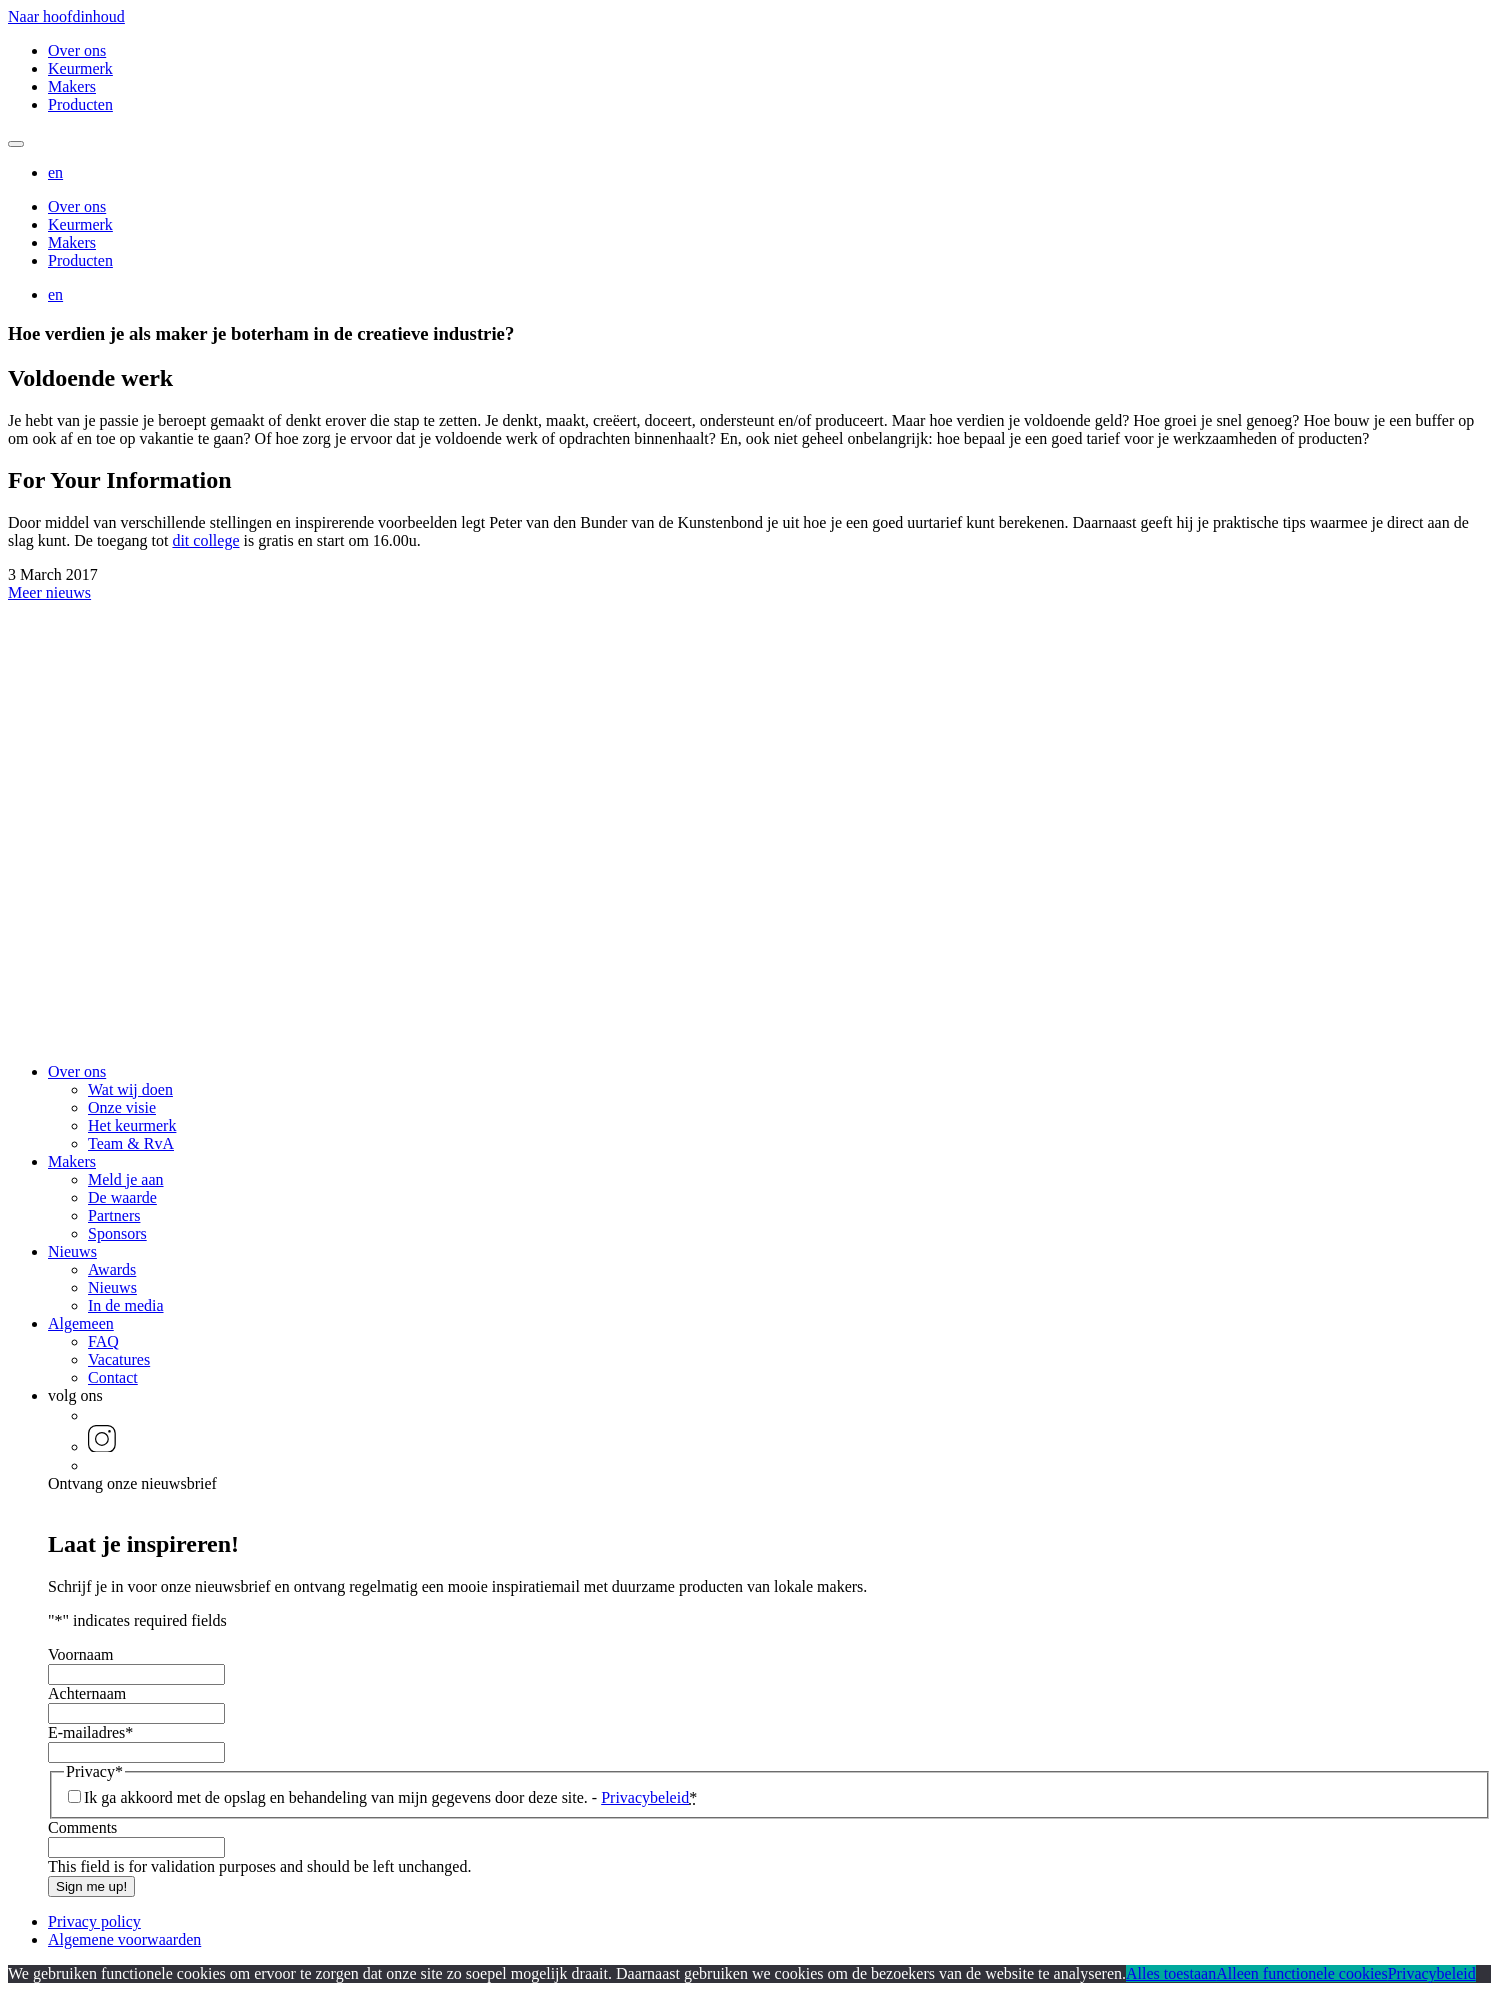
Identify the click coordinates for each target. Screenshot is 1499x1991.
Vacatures (119, 1359)
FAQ (103, 1341)
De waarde (122, 1197)
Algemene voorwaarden (124, 1939)
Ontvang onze (132, 1483)
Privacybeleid (645, 1797)
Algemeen (81, 1323)
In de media (126, 1305)
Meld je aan (126, 1179)
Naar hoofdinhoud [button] (66, 16)
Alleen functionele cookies (1302, 1973)
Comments (82, 1827)
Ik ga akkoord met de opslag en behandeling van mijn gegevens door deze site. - (390, 1797)
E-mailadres (90, 1732)
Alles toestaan (1171, 1973)
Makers (72, 86)
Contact (113, 1377)
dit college (205, 540)
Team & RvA (131, 1143)
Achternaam (87, 1693)
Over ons (77, 50)
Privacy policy (94, 1921)
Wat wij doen (130, 1089)
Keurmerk (80, 68)
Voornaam (80, 1654)
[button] (55, 172)
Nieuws (72, 1251)
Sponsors (117, 1233)
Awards (112, 1269)
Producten (80, 104)
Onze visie (122, 1107)
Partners (114, 1215)
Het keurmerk (132, 1125)
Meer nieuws (49, 592)
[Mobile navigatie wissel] (16, 144)
